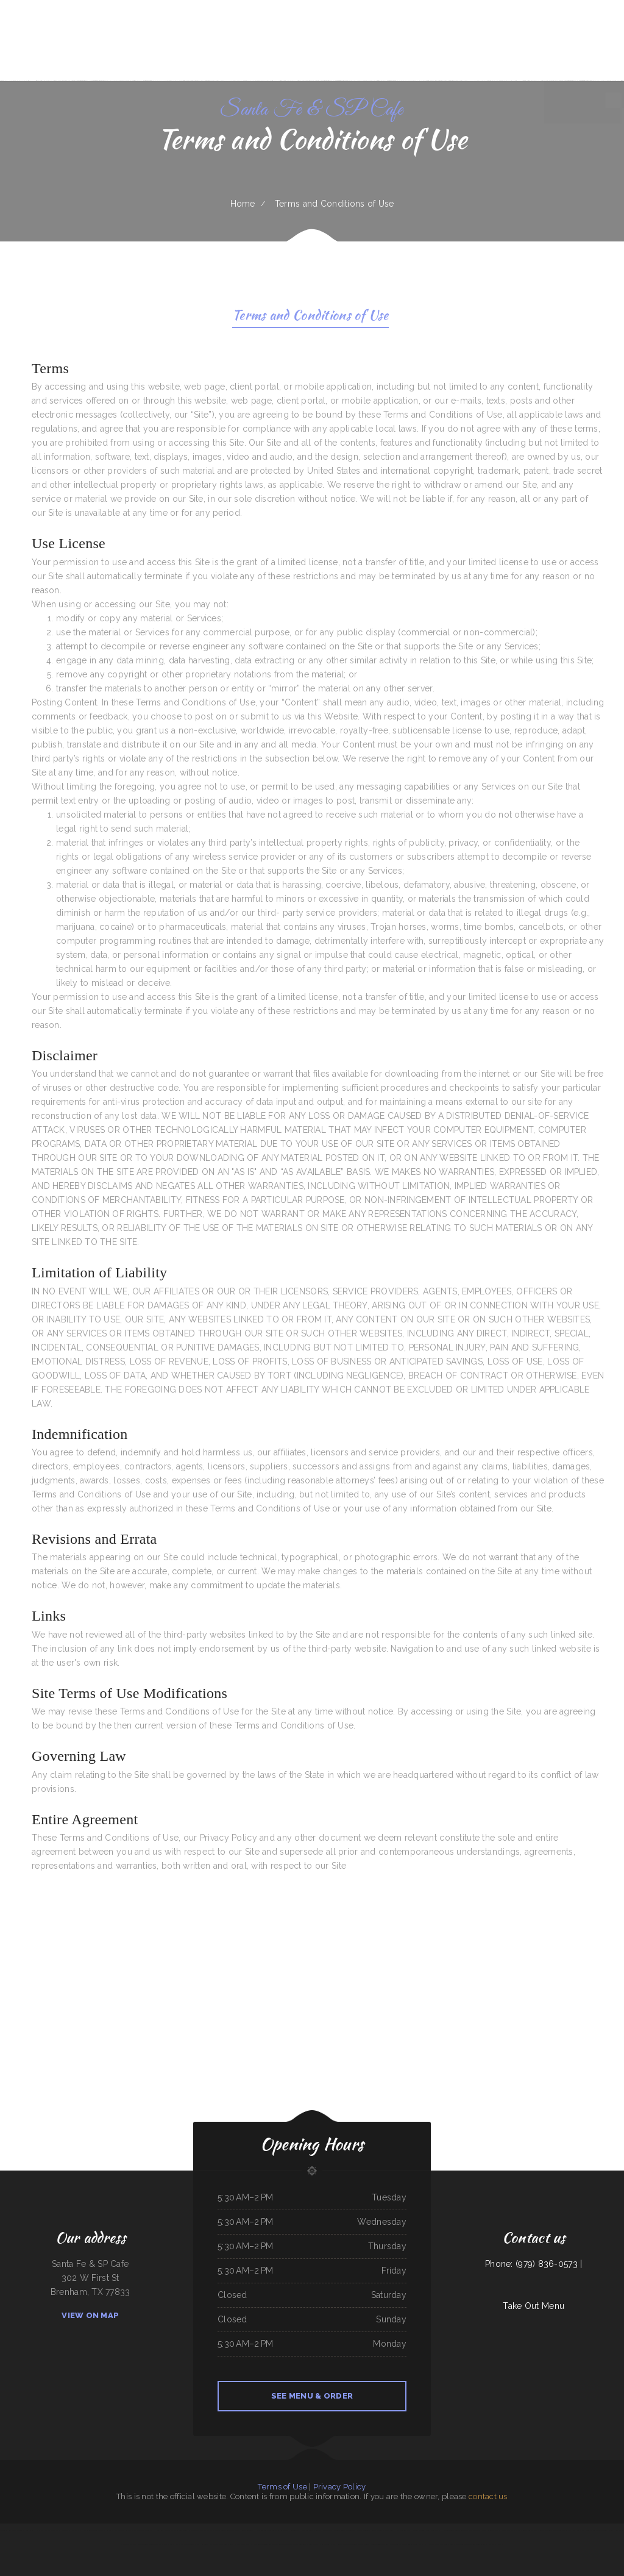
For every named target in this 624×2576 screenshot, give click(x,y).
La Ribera (444, 2544)
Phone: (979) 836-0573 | (533, 2264)
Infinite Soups (434, 2544)
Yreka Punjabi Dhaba (433, 2530)
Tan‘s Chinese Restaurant (282, 2544)
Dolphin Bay (30, 2530)
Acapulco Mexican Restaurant (224, 2530)
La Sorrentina (475, 2530)
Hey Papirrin (400, 2530)
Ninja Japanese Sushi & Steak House (599, 2530)
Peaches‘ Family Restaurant (278, 2530)
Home (242, 204)
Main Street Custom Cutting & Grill (356, 2544)
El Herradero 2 (203, 2544)
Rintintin (125, 2544)
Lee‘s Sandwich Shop (316, 2544)
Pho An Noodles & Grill (408, 2544)
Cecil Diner (394, 2544)
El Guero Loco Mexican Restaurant (456, 2530)
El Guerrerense (339, 2530)
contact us (488, 2496)
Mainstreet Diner (180, 2530)
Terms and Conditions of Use (310, 317)
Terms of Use (282, 2486)
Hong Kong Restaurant (163, 2530)
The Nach (423, 2544)
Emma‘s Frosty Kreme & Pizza (506, 2530)
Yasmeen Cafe (578, 2530)
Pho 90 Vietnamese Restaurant (200, 2530)
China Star (65, 2530)
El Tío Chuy (149, 2530)
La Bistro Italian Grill (385, 2530)
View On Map (90, 2315)
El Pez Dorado (137, 2530)
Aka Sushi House (495, 2544)
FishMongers (619, 2530)
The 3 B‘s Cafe (488, 2530)
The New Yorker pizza (563, 2530)
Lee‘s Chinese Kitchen (231, 2544)
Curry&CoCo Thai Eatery (379, 2544)
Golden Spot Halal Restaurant (302, 2530)
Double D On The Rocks (158, 2544)
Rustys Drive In (176, 2544)
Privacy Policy (339, 2486)
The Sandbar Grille (122, 2530)
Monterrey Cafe (369, 2530)
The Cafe (56, 2530)
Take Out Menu (533, 2306)
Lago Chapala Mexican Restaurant (540, 2530)
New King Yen (261, 2530)
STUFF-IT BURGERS (479, 2544)
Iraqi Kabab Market (44, 2530)
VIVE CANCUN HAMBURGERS (81, 2530)
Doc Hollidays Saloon (415, 2530)
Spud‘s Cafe (245, 2544)
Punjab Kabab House (333, 2544)
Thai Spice (522, 2530)
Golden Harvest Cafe (324, 2530)
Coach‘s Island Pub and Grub (460, 2544)
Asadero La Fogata (354, 2530)
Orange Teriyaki (189, 2544)
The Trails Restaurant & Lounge (12, 2530)
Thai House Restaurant (245, 2530)
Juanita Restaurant (300, 2544)
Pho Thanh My (216, 2544)
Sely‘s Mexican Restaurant (103, 2530)
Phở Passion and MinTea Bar (261, 2544)
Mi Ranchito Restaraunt (138, 2544)
